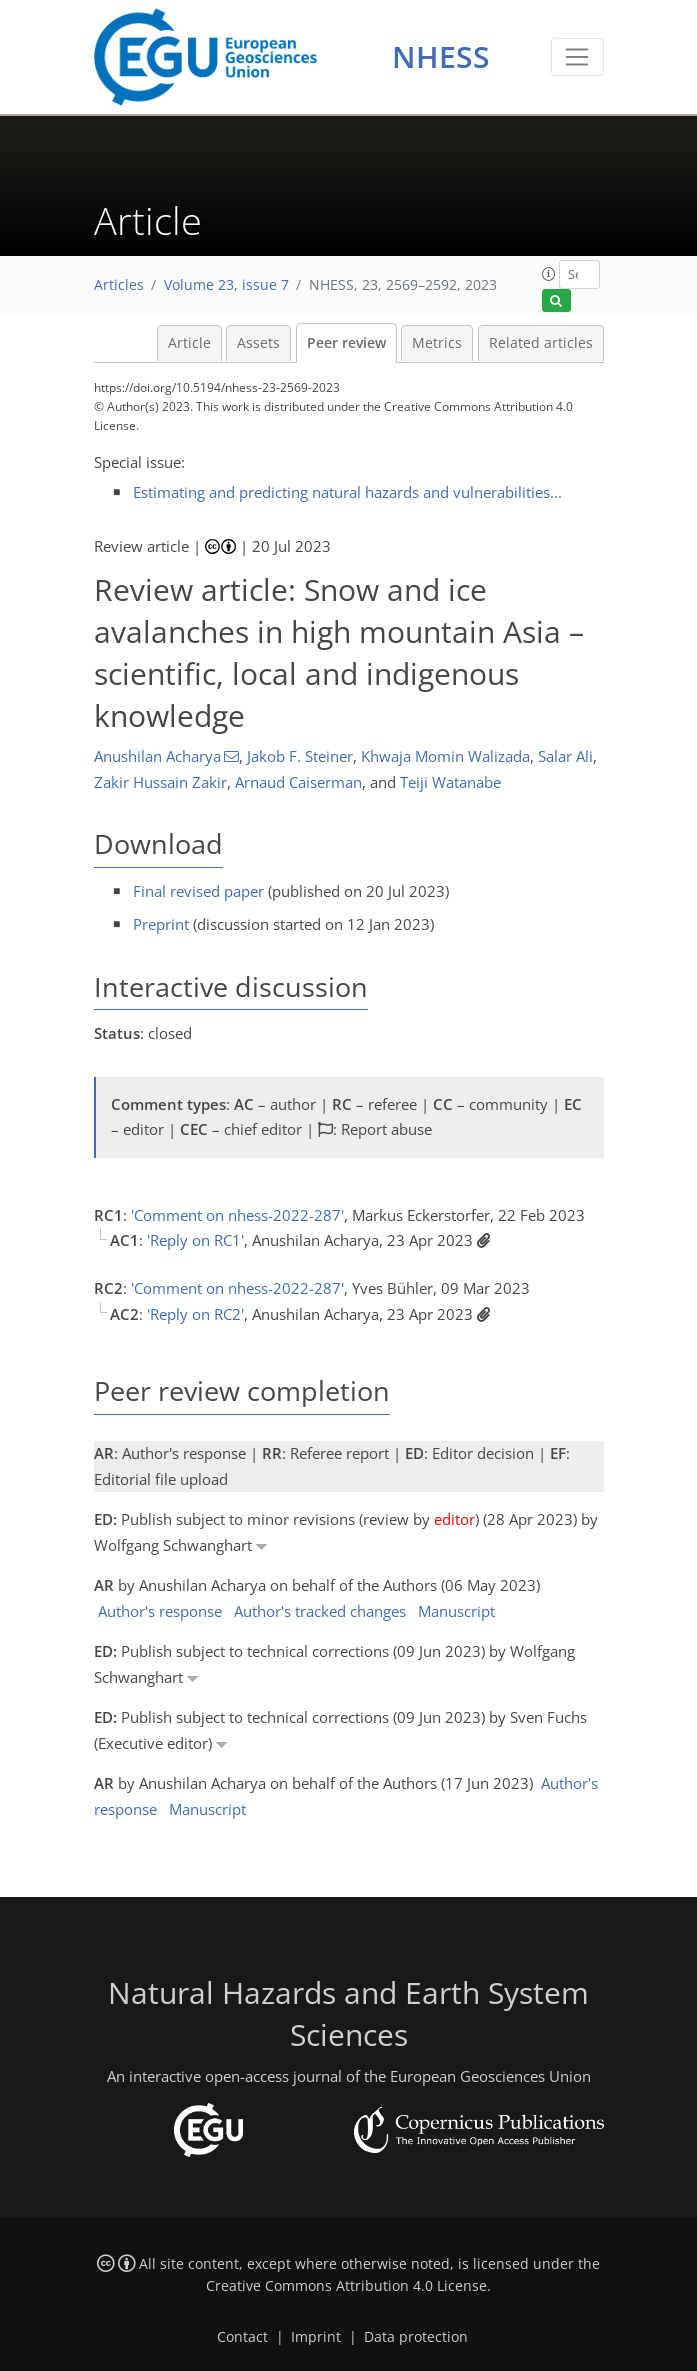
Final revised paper (198, 891)
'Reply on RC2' (195, 1314)
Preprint (161, 924)
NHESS (441, 56)
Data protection (416, 2337)
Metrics (437, 343)
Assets (258, 343)
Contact (242, 2337)
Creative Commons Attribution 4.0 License (346, 2286)
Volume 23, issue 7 (226, 285)
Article (189, 343)
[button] (549, 274)
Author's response (160, 1611)
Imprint (316, 2337)
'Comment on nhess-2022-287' (237, 1215)
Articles (119, 285)
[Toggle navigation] (577, 57)
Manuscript (456, 1611)
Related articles (541, 343)
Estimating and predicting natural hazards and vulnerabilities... (347, 492)
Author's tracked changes (320, 1611)
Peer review (346, 343)
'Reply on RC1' (195, 1240)
